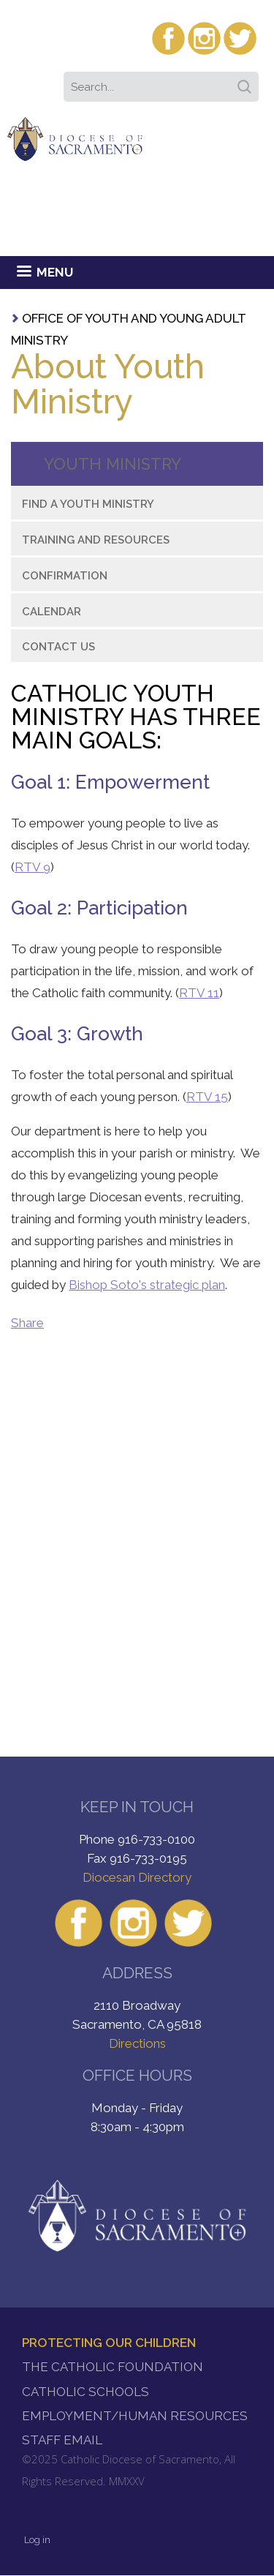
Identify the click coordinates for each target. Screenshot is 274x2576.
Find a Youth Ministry (88, 504)
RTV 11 (199, 992)
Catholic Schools (85, 2391)
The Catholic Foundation (112, 2366)
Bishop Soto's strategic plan (147, 1284)
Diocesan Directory (137, 1877)
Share (27, 1322)
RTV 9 (32, 867)
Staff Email (62, 2440)
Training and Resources (96, 540)
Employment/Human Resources (135, 2415)
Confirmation (64, 575)
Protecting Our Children (109, 2342)
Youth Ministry (112, 463)
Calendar (51, 611)
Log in (37, 2539)
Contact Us (58, 646)
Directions (137, 2043)
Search (247, 82)
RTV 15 (207, 1096)
